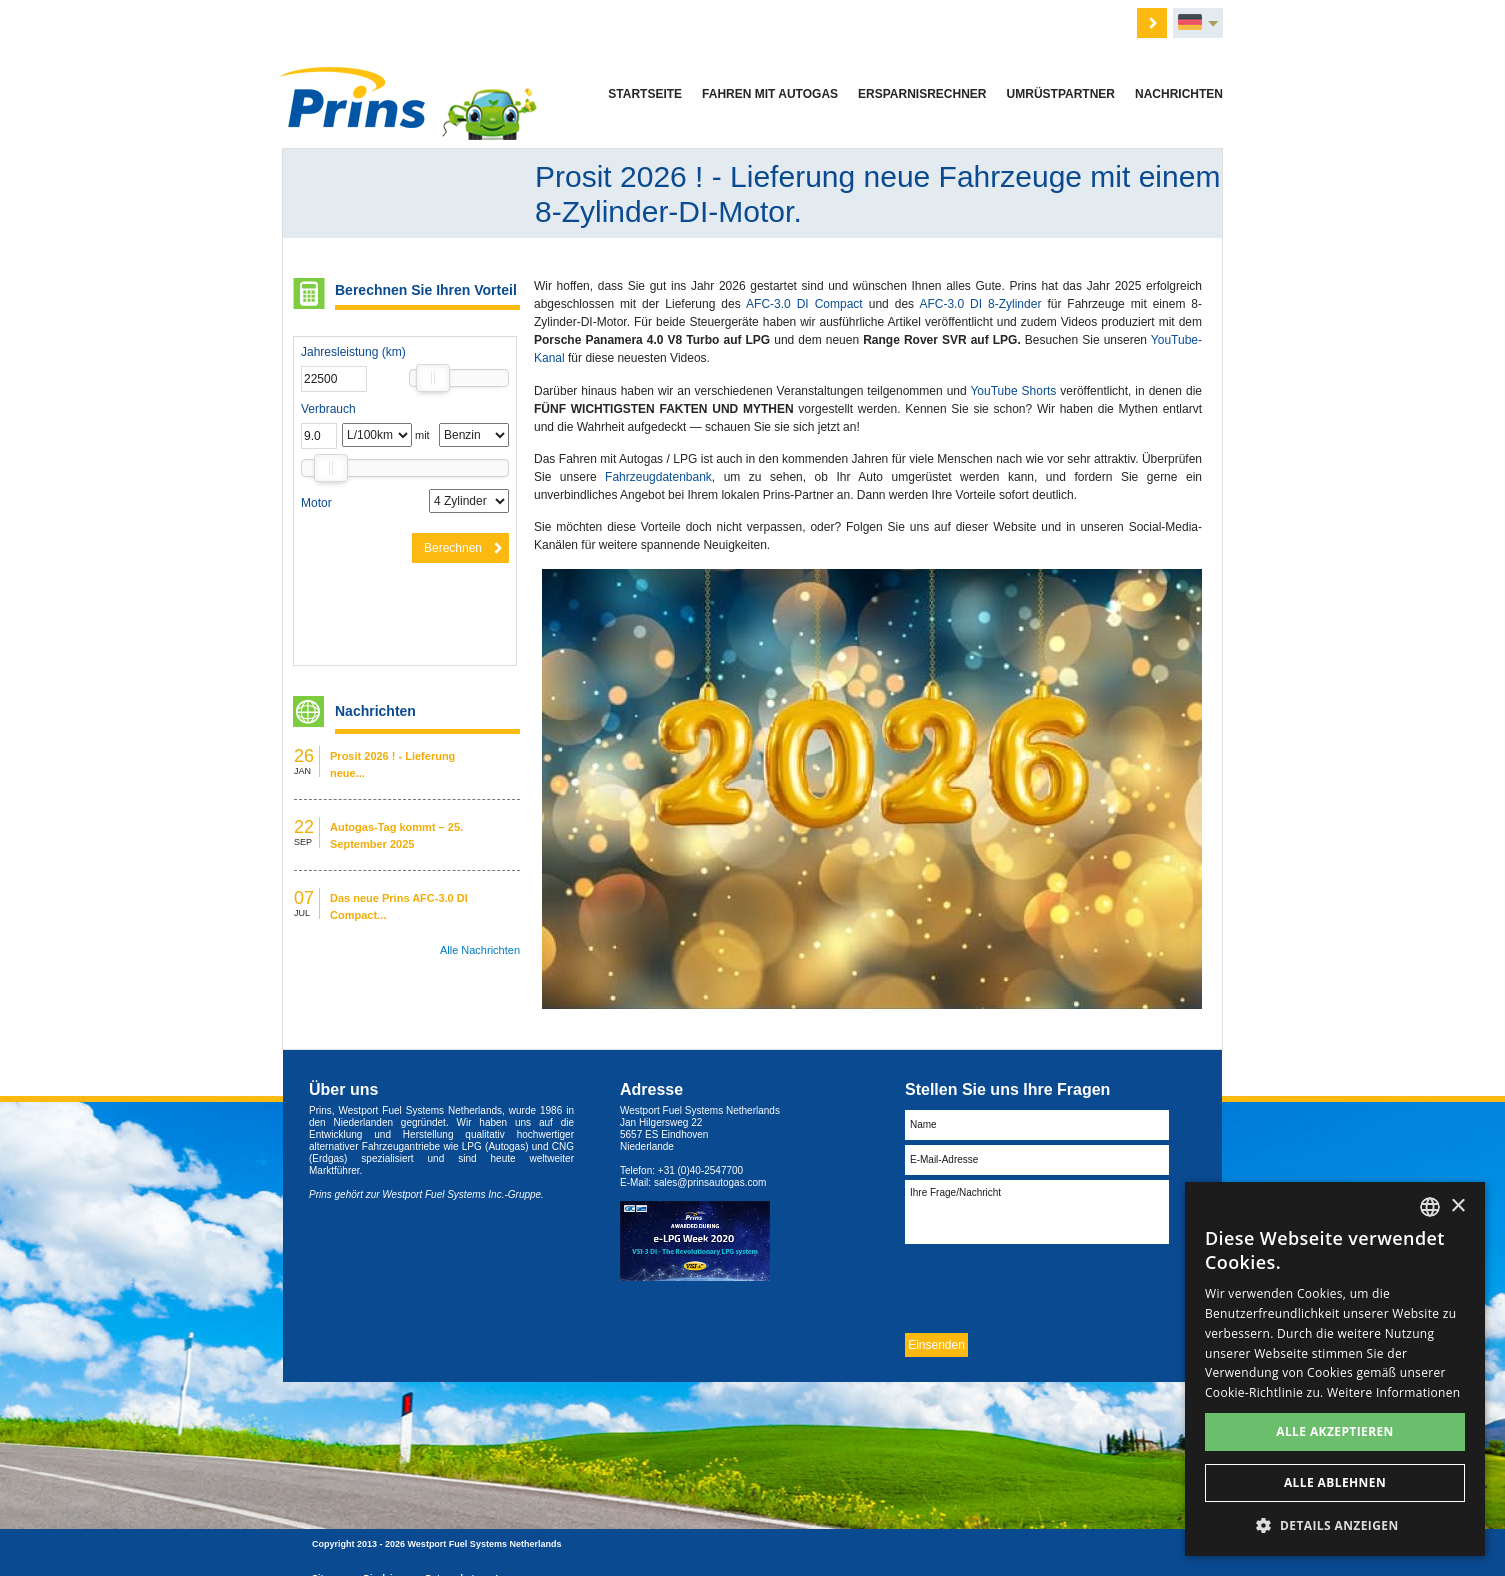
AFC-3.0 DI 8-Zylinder (983, 304)
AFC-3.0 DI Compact (807, 304)
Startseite (645, 94)
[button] (1335, 1525)
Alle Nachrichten (480, 950)
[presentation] (1057, 1288)
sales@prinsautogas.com (710, 1182)
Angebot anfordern (673, 21)
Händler (836, 21)
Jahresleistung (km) (353, 352)
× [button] (1457, 1206)
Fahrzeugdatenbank (658, 477)
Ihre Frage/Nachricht (1037, 1212)
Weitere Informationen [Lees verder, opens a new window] (1394, 1392)
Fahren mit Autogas (770, 94)
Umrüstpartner (1061, 94)
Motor (316, 503)
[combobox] (1430, 1207)
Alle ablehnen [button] (1335, 1482)
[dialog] (1335, 1369)
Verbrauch (328, 409)
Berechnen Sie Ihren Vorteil (426, 290)
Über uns (769, 21)
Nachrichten (1179, 94)
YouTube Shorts (1013, 391)
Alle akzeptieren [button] (1335, 1431)
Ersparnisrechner (922, 94)
